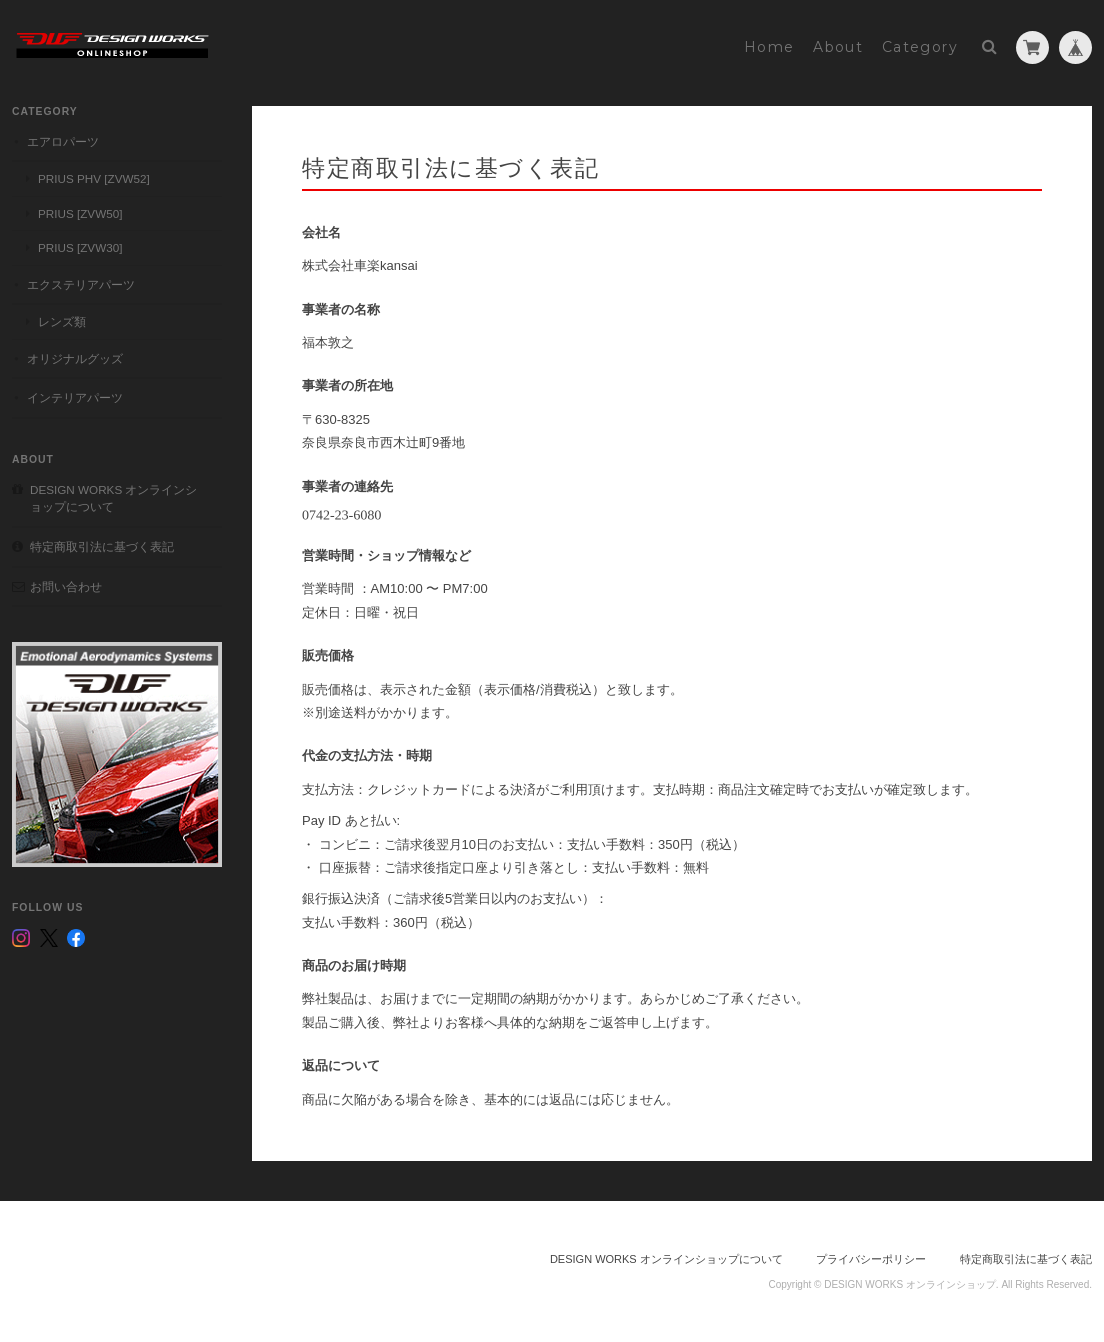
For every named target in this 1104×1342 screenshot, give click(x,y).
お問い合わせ (66, 586)
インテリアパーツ (75, 397)
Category (920, 47)
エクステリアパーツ (81, 284)
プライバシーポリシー (871, 1259)
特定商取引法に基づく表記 (102, 546)
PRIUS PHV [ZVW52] (94, 178)
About (838, 47)
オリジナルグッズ (75, 358)
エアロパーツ (63, 141)
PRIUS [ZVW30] (80, 247)
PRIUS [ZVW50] (80, 213)
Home (769, 47)
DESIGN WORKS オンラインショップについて (113, 498)
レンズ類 (62, 321)
